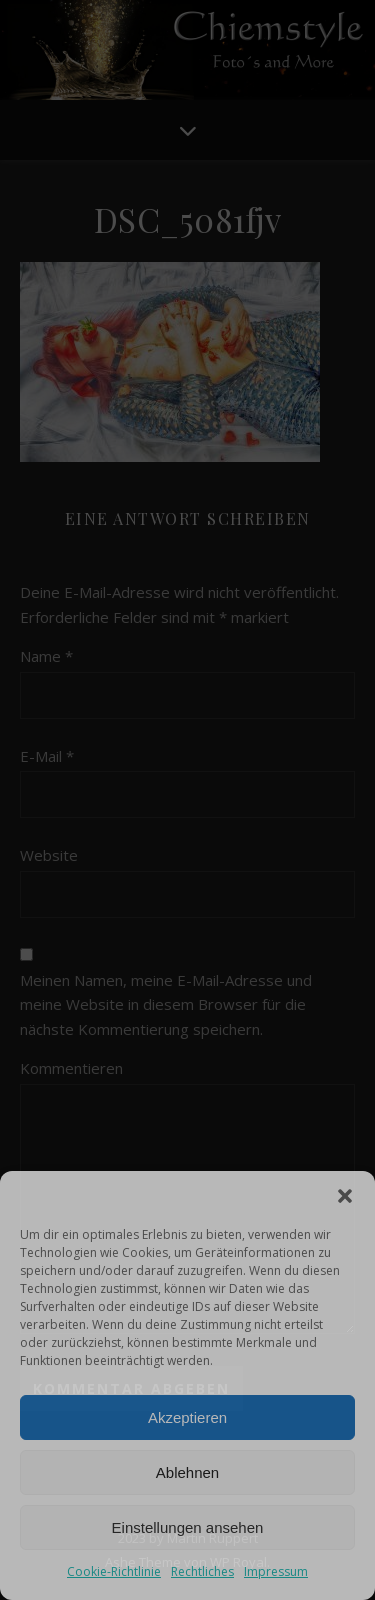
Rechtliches (202, 1571)
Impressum (276, 1571)
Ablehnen (187, 1472)
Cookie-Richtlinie (114, 1571)
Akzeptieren (187, 1417)
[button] (345, 1196)
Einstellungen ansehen (188, 1527)
